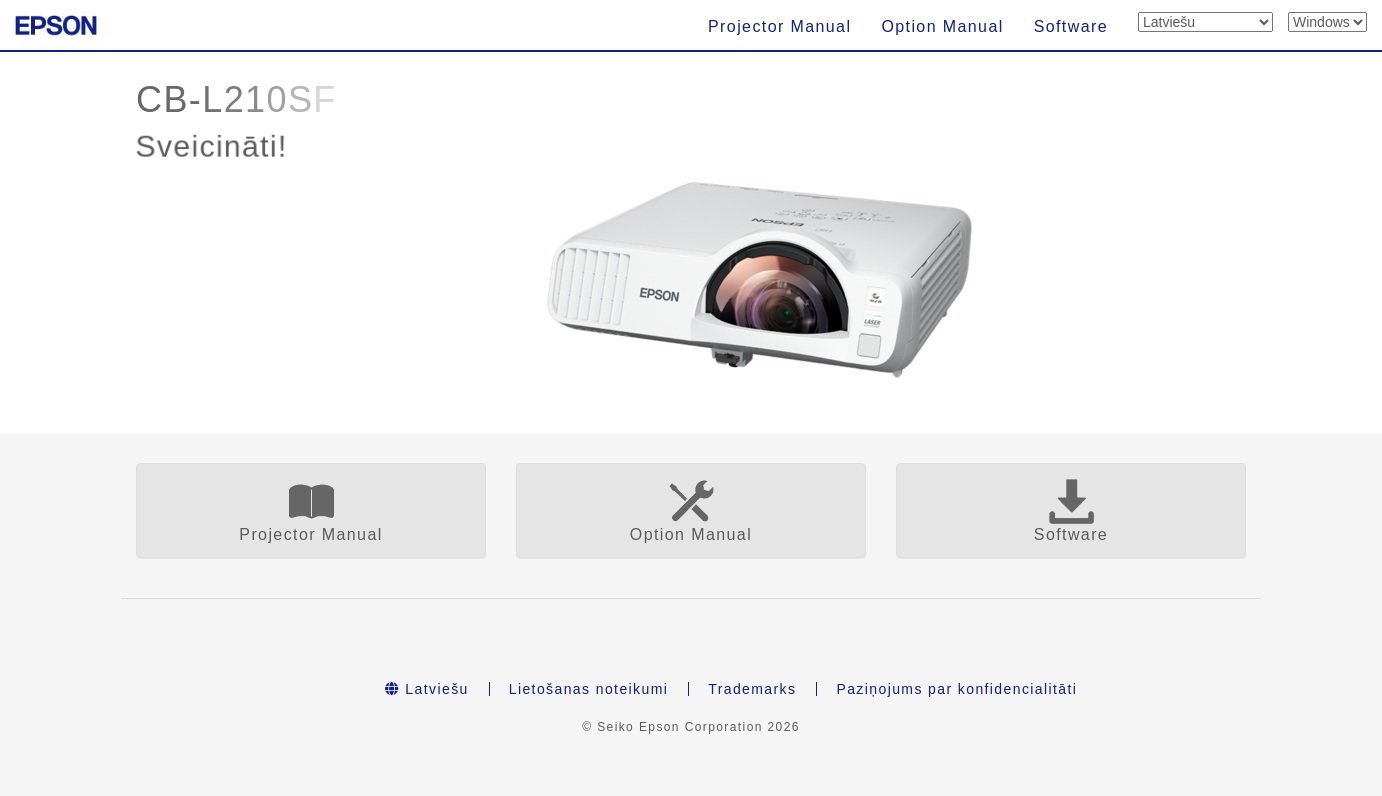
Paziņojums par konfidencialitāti (956, 689)
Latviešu (427, 689)
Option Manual (942, 26)
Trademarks (752, 689)
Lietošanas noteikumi (589, 689)
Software (1071, 26)
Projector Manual (779, 26)
